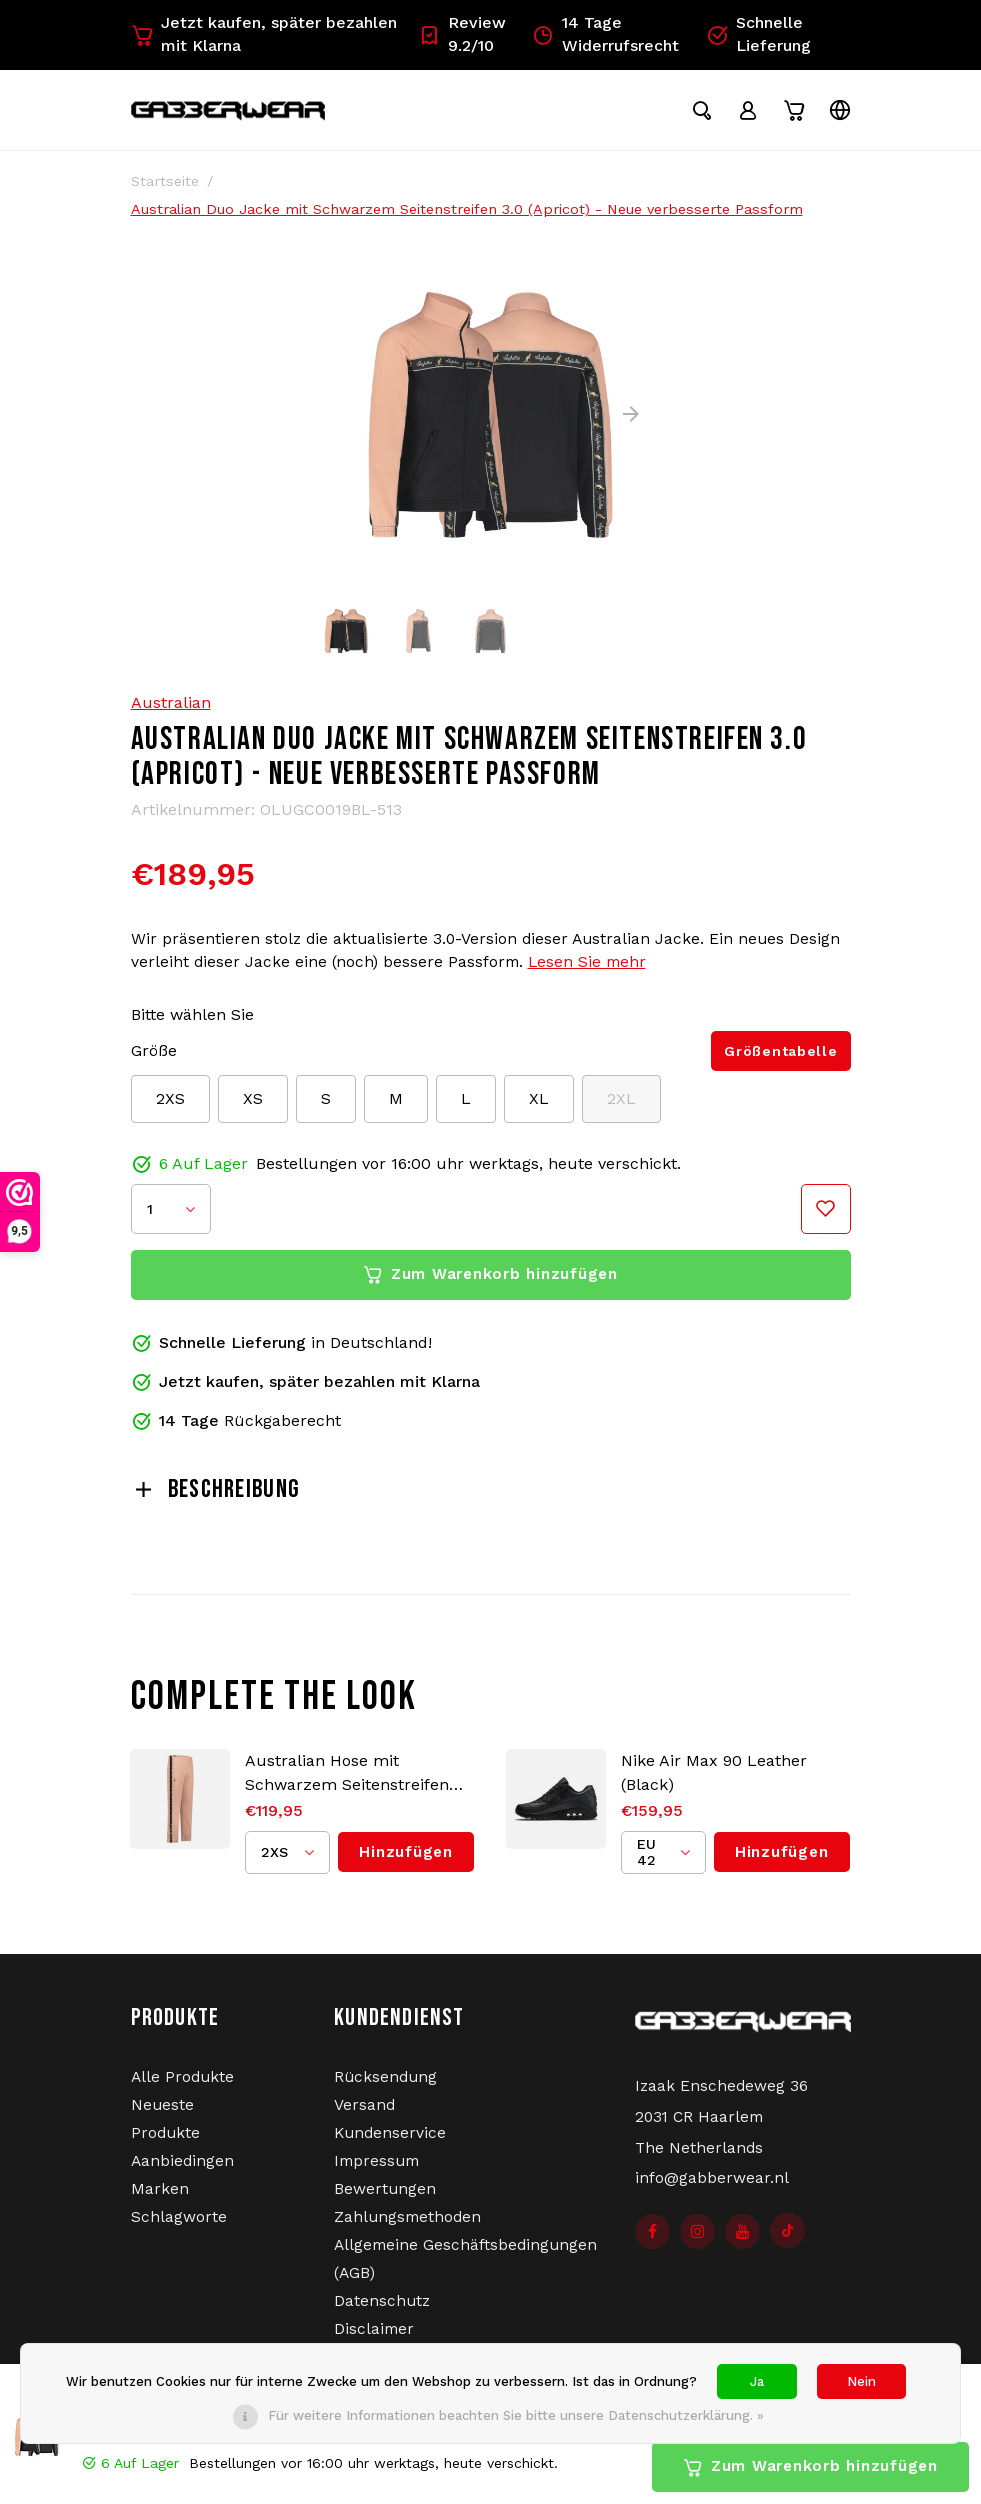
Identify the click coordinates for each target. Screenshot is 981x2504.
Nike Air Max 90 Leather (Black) (714, 1780)
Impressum (376, 2169)
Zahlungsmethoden (407, 2225)
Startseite (165, 189)
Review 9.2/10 (462, 34)
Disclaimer (374, 2337)
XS (253, 1106)
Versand (364, 2113)
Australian (171, 710)
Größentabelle (780, 1059)
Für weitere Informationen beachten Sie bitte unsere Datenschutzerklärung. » (516, 2415)
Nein (861, 2381)
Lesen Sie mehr (587, 970)
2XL (621, 1106)
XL (539, 1106)
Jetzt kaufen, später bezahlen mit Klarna (264, 34)
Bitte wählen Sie (192, 1022)
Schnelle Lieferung (758, 34)
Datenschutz (382, 2309)
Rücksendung (385, 2085)
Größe (154, 1058)
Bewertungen (385, 2197)
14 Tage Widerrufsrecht (605, 34)
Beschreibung (216, 1497)
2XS (170, 1106)
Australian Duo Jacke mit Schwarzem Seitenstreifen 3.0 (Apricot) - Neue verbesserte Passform (467, 217)
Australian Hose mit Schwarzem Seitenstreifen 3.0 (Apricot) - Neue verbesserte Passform (347, 1782)
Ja (757, 2381)
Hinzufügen (406, 1860)
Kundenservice (390, 2141)
